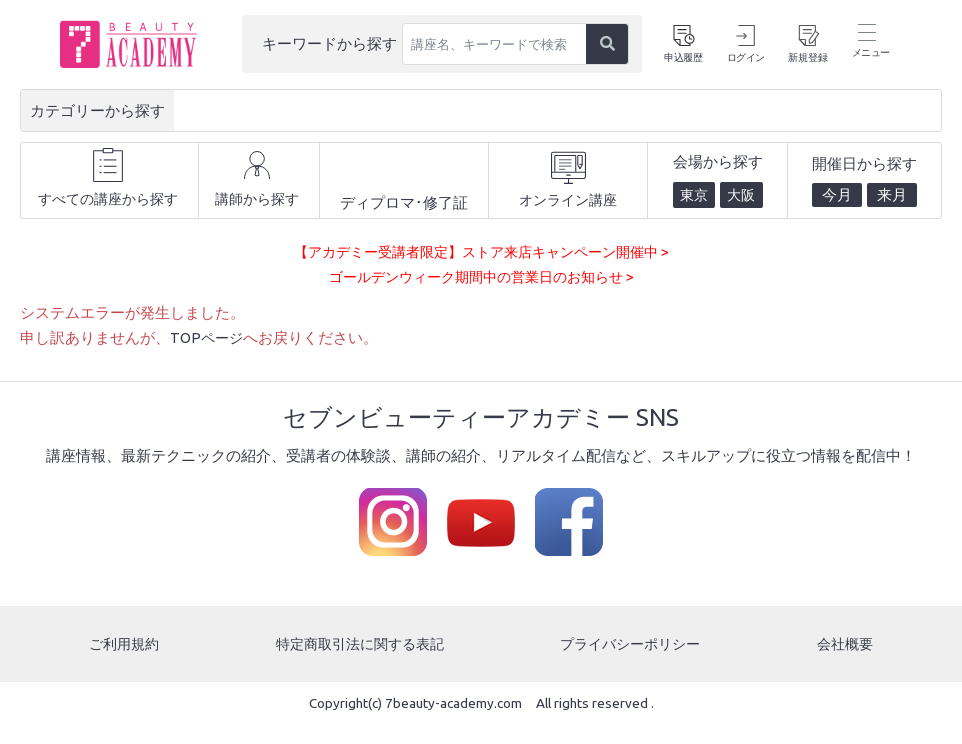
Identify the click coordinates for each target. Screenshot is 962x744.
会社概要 (847, 663)
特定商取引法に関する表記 (359, 663)
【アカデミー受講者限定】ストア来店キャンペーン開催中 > (481, 270)
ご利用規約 (122, 663)
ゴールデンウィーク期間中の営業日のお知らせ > (481, 296)
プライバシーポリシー (633, 663)
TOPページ (208, 357)
